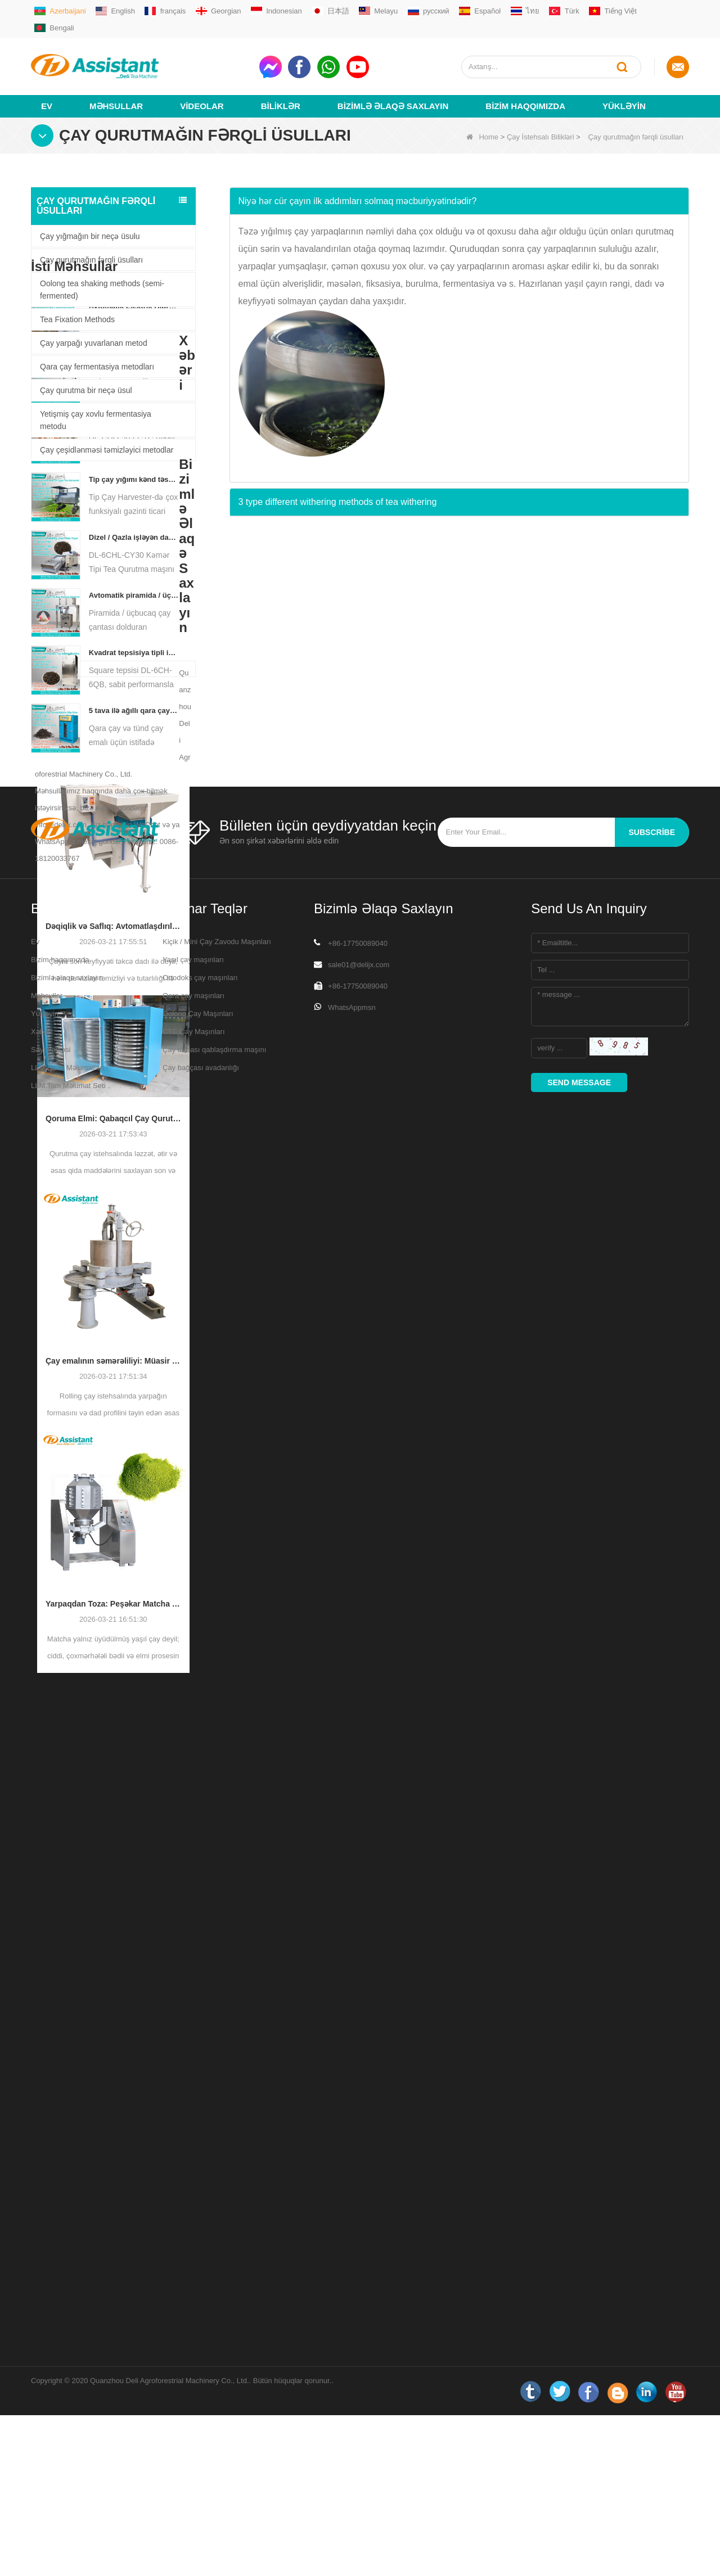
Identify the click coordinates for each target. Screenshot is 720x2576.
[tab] (459, 183)
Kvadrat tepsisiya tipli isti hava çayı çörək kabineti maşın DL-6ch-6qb (134, 860)
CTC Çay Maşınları (194, 2438)
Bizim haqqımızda (525, 88)
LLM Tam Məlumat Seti (68, 2492)
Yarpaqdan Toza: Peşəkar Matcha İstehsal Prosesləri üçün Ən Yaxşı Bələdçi (113, 1880)
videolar (202, 88)
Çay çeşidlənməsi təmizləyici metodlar (106, 431)
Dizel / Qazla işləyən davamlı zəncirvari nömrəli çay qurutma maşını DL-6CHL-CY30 (134, 745)
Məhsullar (116, 88)
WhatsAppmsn (352, 2414)
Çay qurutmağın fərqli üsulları (91, 241)
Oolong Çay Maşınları (198, 2420)
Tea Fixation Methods (77, 301)
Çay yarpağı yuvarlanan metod (93, 325)
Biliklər (280, 88)
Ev (46, 88)
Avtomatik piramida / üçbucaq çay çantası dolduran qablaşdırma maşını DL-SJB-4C (134, 802)
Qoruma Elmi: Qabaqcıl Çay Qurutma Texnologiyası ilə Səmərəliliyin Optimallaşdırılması (113, 1395)
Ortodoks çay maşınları (200, 2384)
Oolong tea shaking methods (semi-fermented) (102, 271)
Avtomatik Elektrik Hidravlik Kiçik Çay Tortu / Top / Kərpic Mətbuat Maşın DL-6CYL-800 (134, 514)
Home (482, 119)
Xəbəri (41, 2438)
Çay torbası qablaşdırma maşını (214, 2456)
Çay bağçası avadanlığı (201, 2474)
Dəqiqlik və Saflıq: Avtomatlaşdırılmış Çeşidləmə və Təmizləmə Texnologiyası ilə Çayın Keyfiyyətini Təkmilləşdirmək (113, 1203)
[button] (459, 183)
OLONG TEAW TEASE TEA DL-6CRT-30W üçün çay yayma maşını (134, 571)
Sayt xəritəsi (50, 2456)
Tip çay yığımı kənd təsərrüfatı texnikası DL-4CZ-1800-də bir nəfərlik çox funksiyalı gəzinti (134, 687)
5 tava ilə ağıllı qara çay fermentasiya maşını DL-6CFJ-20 (134, 918)
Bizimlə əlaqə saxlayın (393, 88)
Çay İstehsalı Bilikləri (540, 119)
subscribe (652, 2239)
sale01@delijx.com (358, 2371)
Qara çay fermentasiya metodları (97, 348)
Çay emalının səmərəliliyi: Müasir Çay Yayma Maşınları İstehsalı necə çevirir (113, 1637)
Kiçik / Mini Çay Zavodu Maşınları (217, 2348)
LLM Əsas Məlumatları (67, 2474)
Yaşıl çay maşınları (193, 2366)
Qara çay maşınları (193, 2402)
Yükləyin (624, 88)
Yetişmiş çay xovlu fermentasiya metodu (95, 402)
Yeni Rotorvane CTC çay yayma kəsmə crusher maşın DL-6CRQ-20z (134, 629)
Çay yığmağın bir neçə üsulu (90, 218)
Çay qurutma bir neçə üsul (86, 372)
